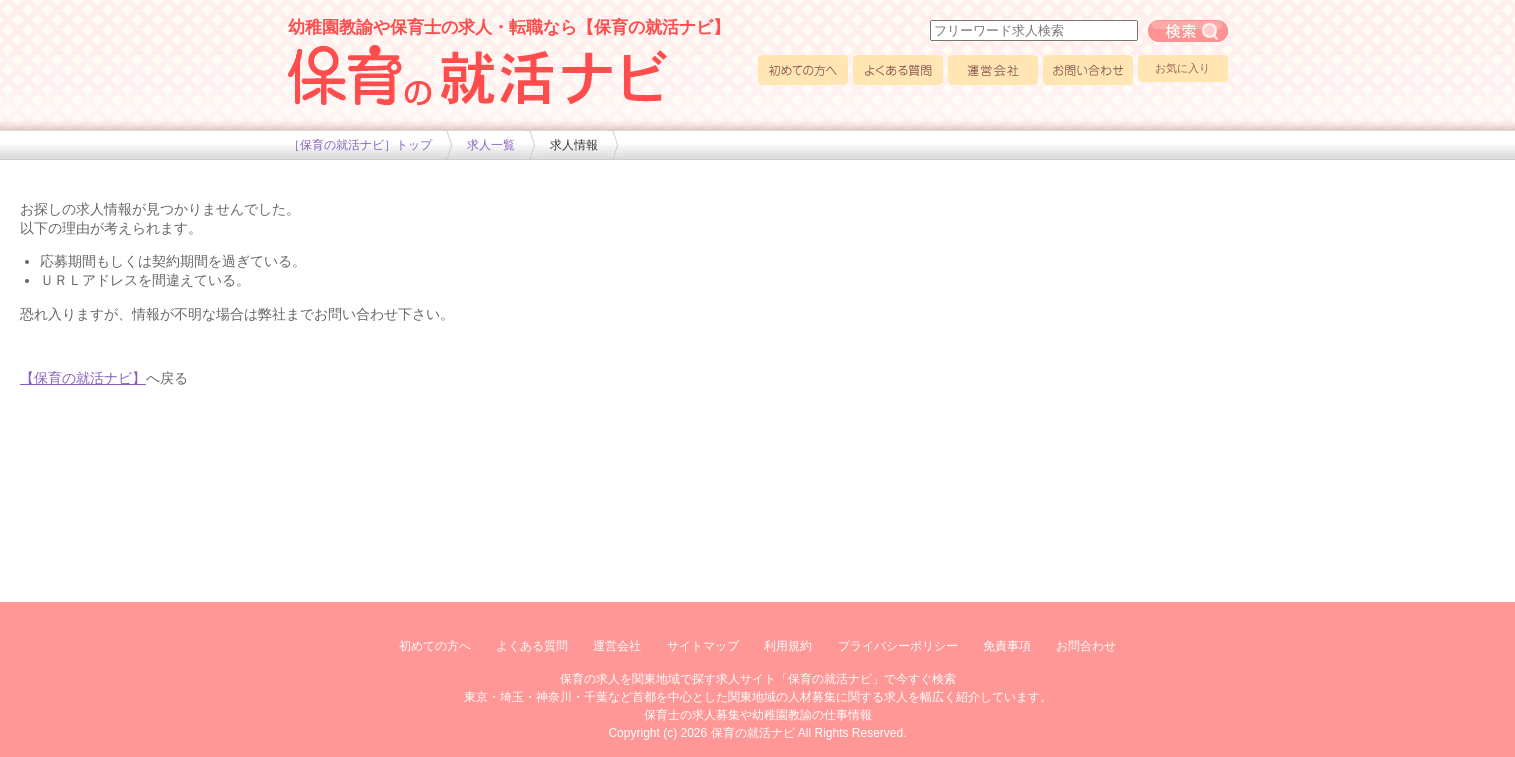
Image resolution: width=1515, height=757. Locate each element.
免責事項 (1007, 646)
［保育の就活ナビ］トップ (360, 145)
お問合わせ (1086, 646)
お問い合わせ (1088, 70)
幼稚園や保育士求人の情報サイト (478, 75)
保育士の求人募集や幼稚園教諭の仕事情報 (758, 715)
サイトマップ (703, 646)
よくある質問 (898, 70)
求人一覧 (491, 145)
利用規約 (788, 646)
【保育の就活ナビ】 (83, 378)
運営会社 (993, 70)
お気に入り (1182, 68)
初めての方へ (803, 70)
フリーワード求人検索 (1188, 31)
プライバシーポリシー (898, 646)
